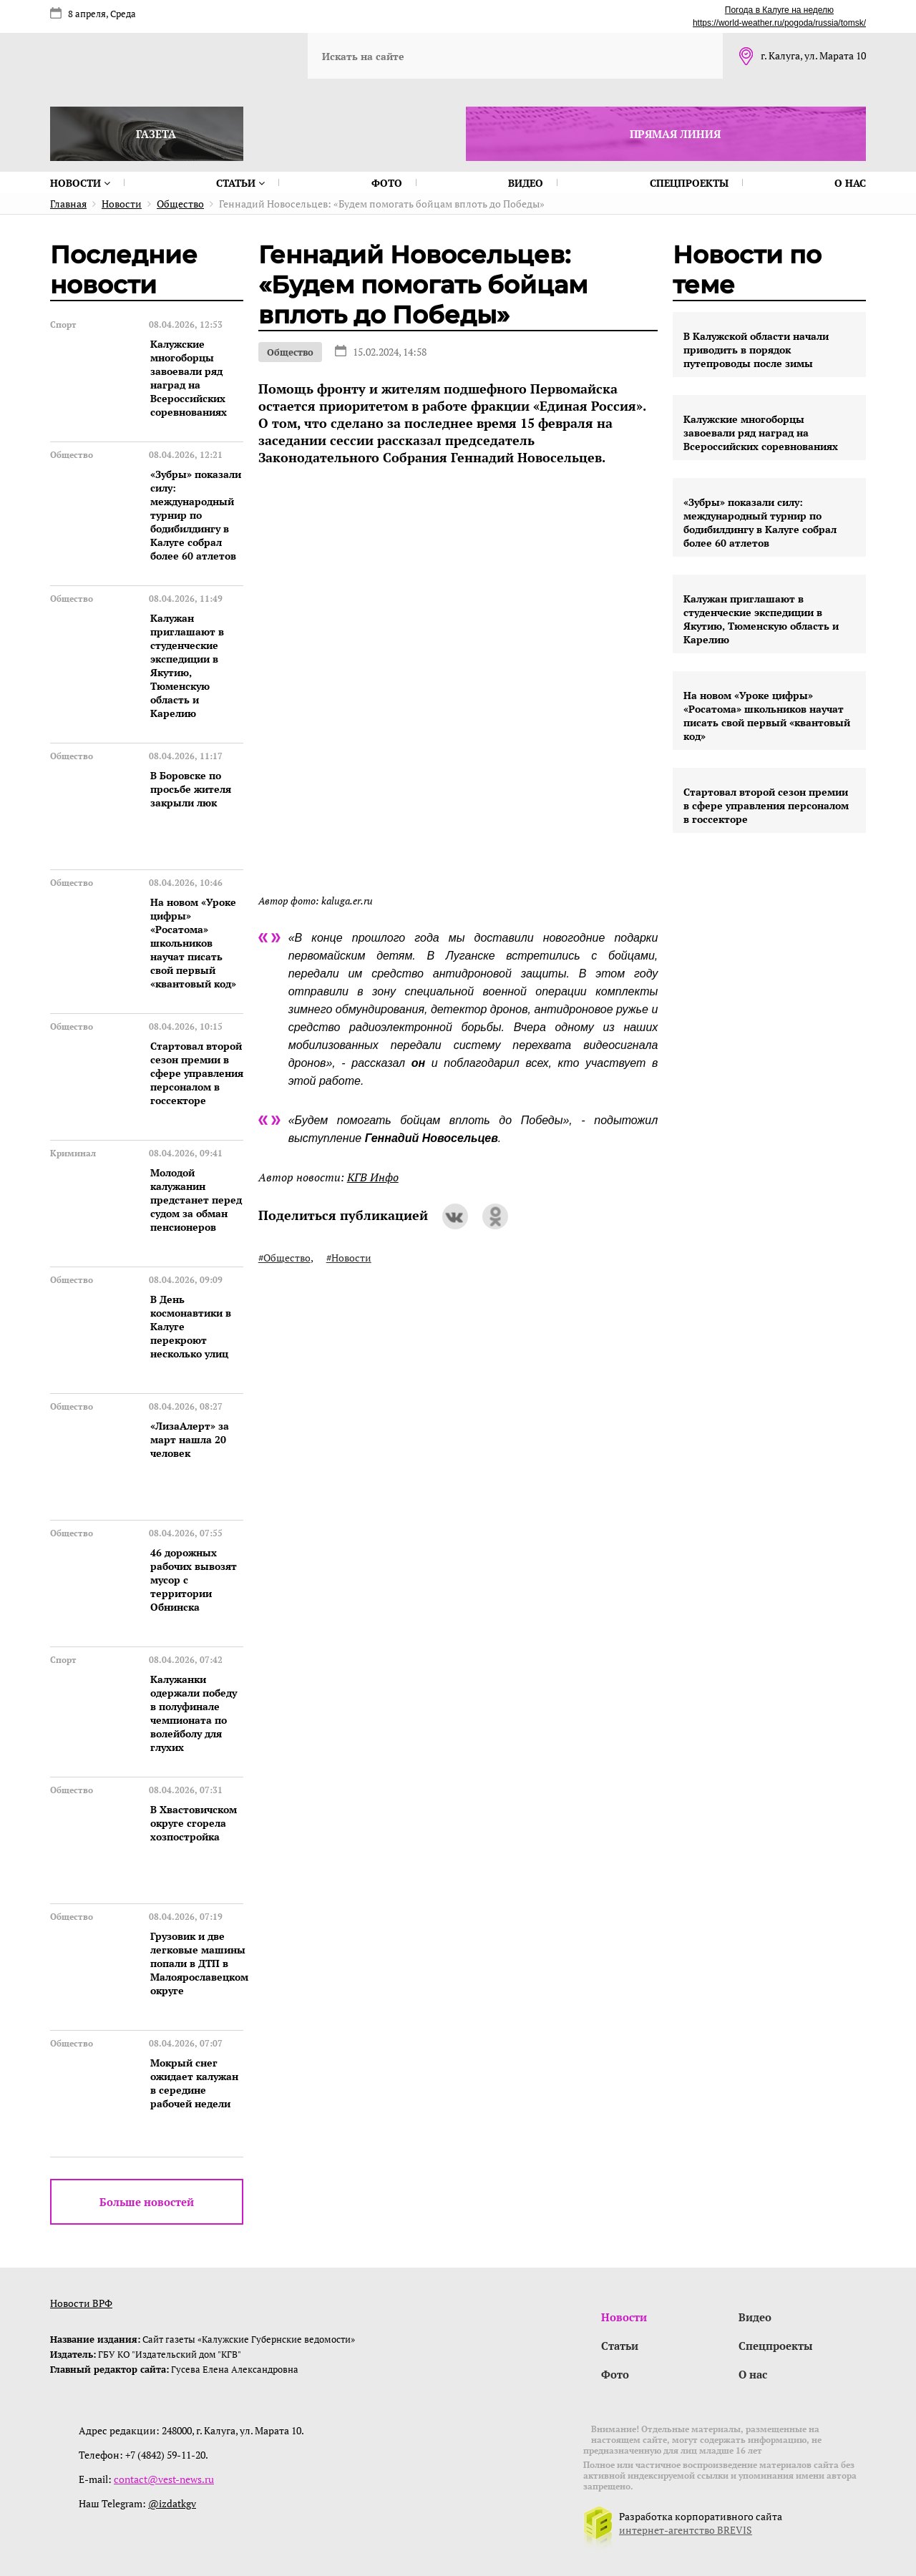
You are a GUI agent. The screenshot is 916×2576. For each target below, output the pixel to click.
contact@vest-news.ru (164, 2479)
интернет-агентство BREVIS (685, 2530)
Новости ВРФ (81, 2303)
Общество (290, 352)
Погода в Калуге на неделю (779, 10)
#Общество (284, 1257)
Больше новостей (146, 2202)
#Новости (348, 1257)
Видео (525, 183)
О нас (850, 183)
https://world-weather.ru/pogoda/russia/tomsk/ (779, 23)
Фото (386, 183)
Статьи (240, 183)
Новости (80, 183)
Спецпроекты (689, 183)
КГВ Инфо (373, 1177)
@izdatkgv (172, 2503)
